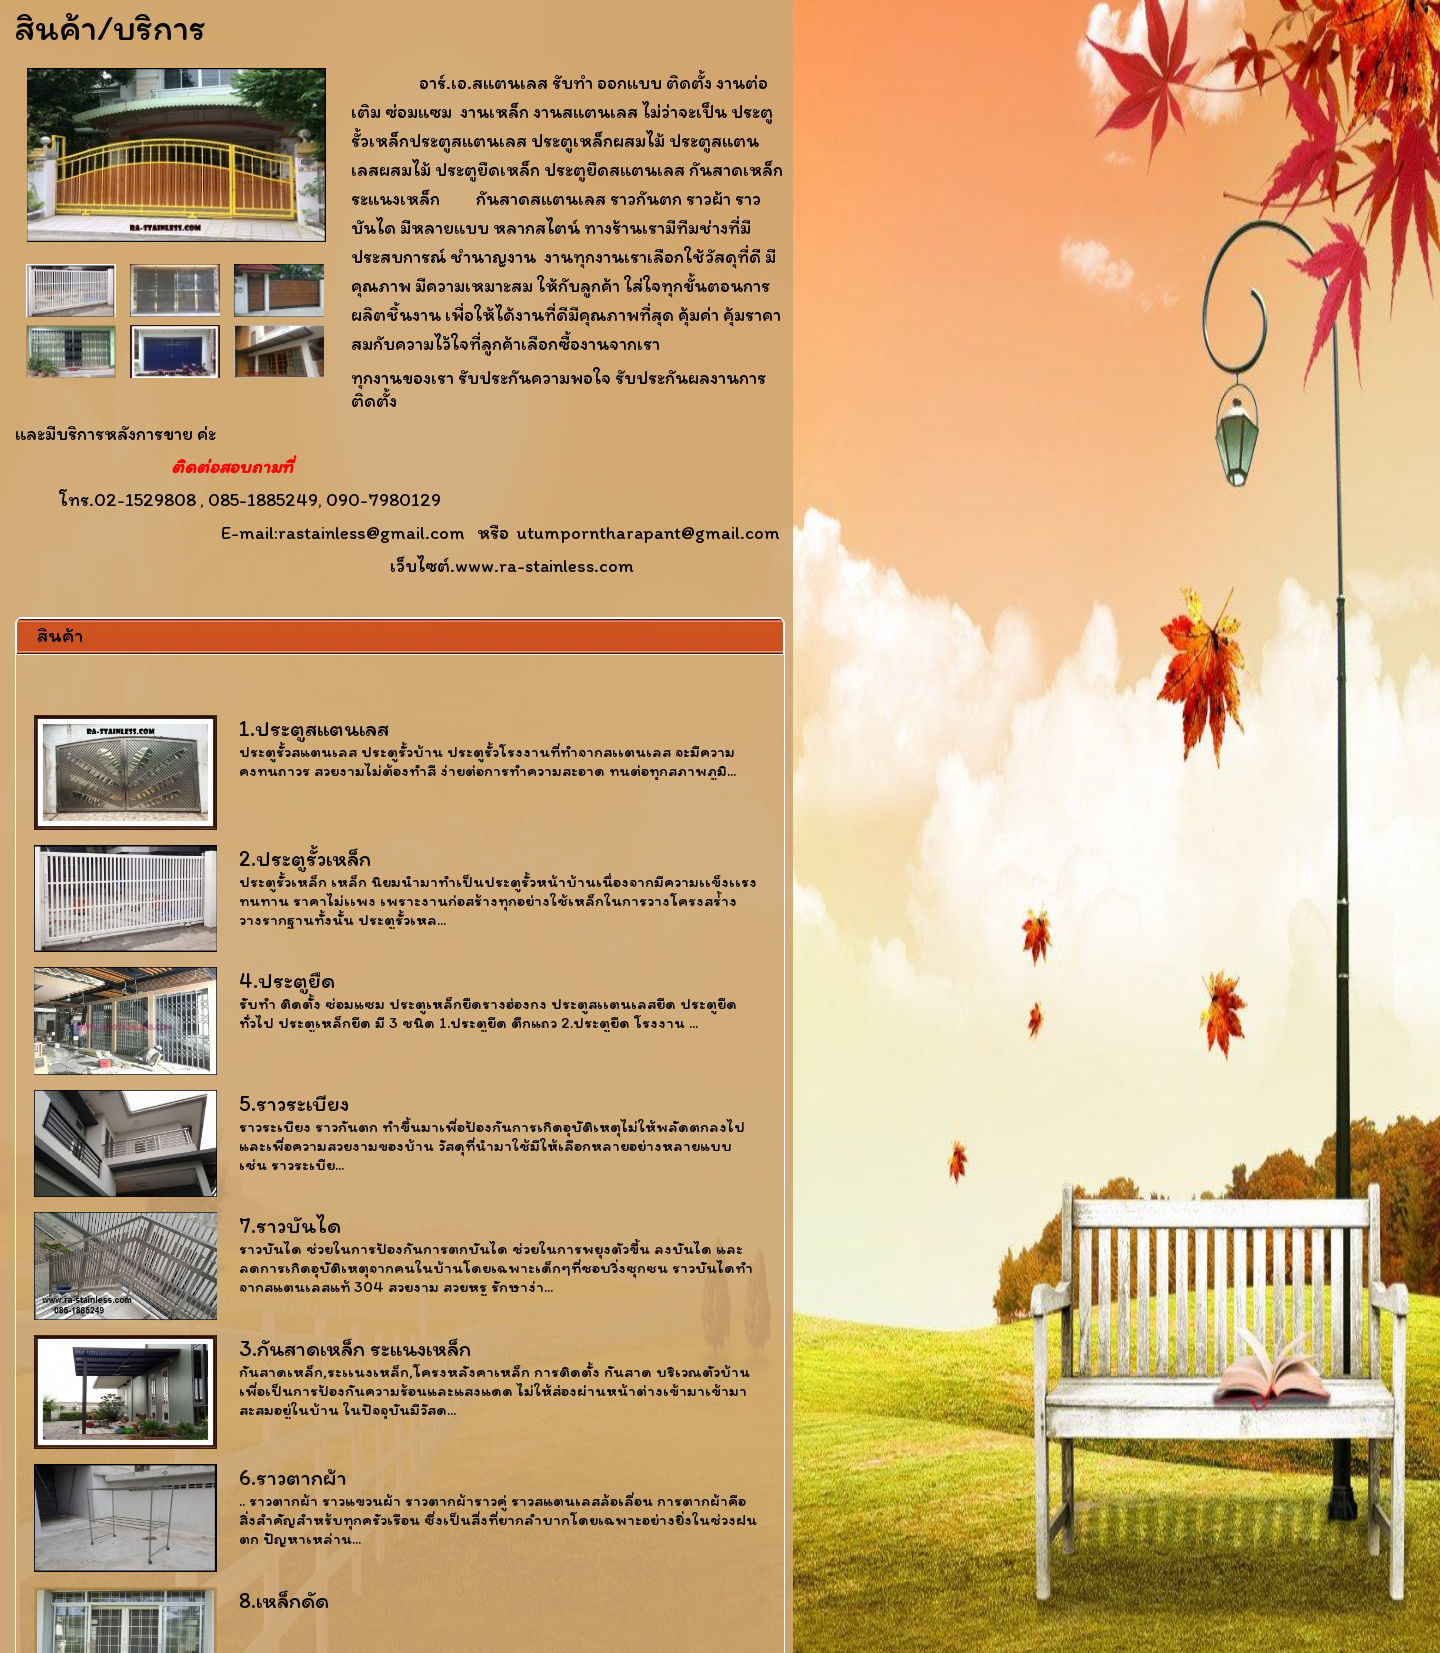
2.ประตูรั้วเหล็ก (305, 858)
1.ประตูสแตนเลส (314, 728)
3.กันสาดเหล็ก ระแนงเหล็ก (355, 1348)
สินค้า (60, 635)
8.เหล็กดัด (284, 1600)
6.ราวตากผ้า (293, 1477)
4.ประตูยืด (287, 980)
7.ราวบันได (290, 1225)
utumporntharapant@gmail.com (648, 532)
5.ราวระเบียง (294, 1103)
